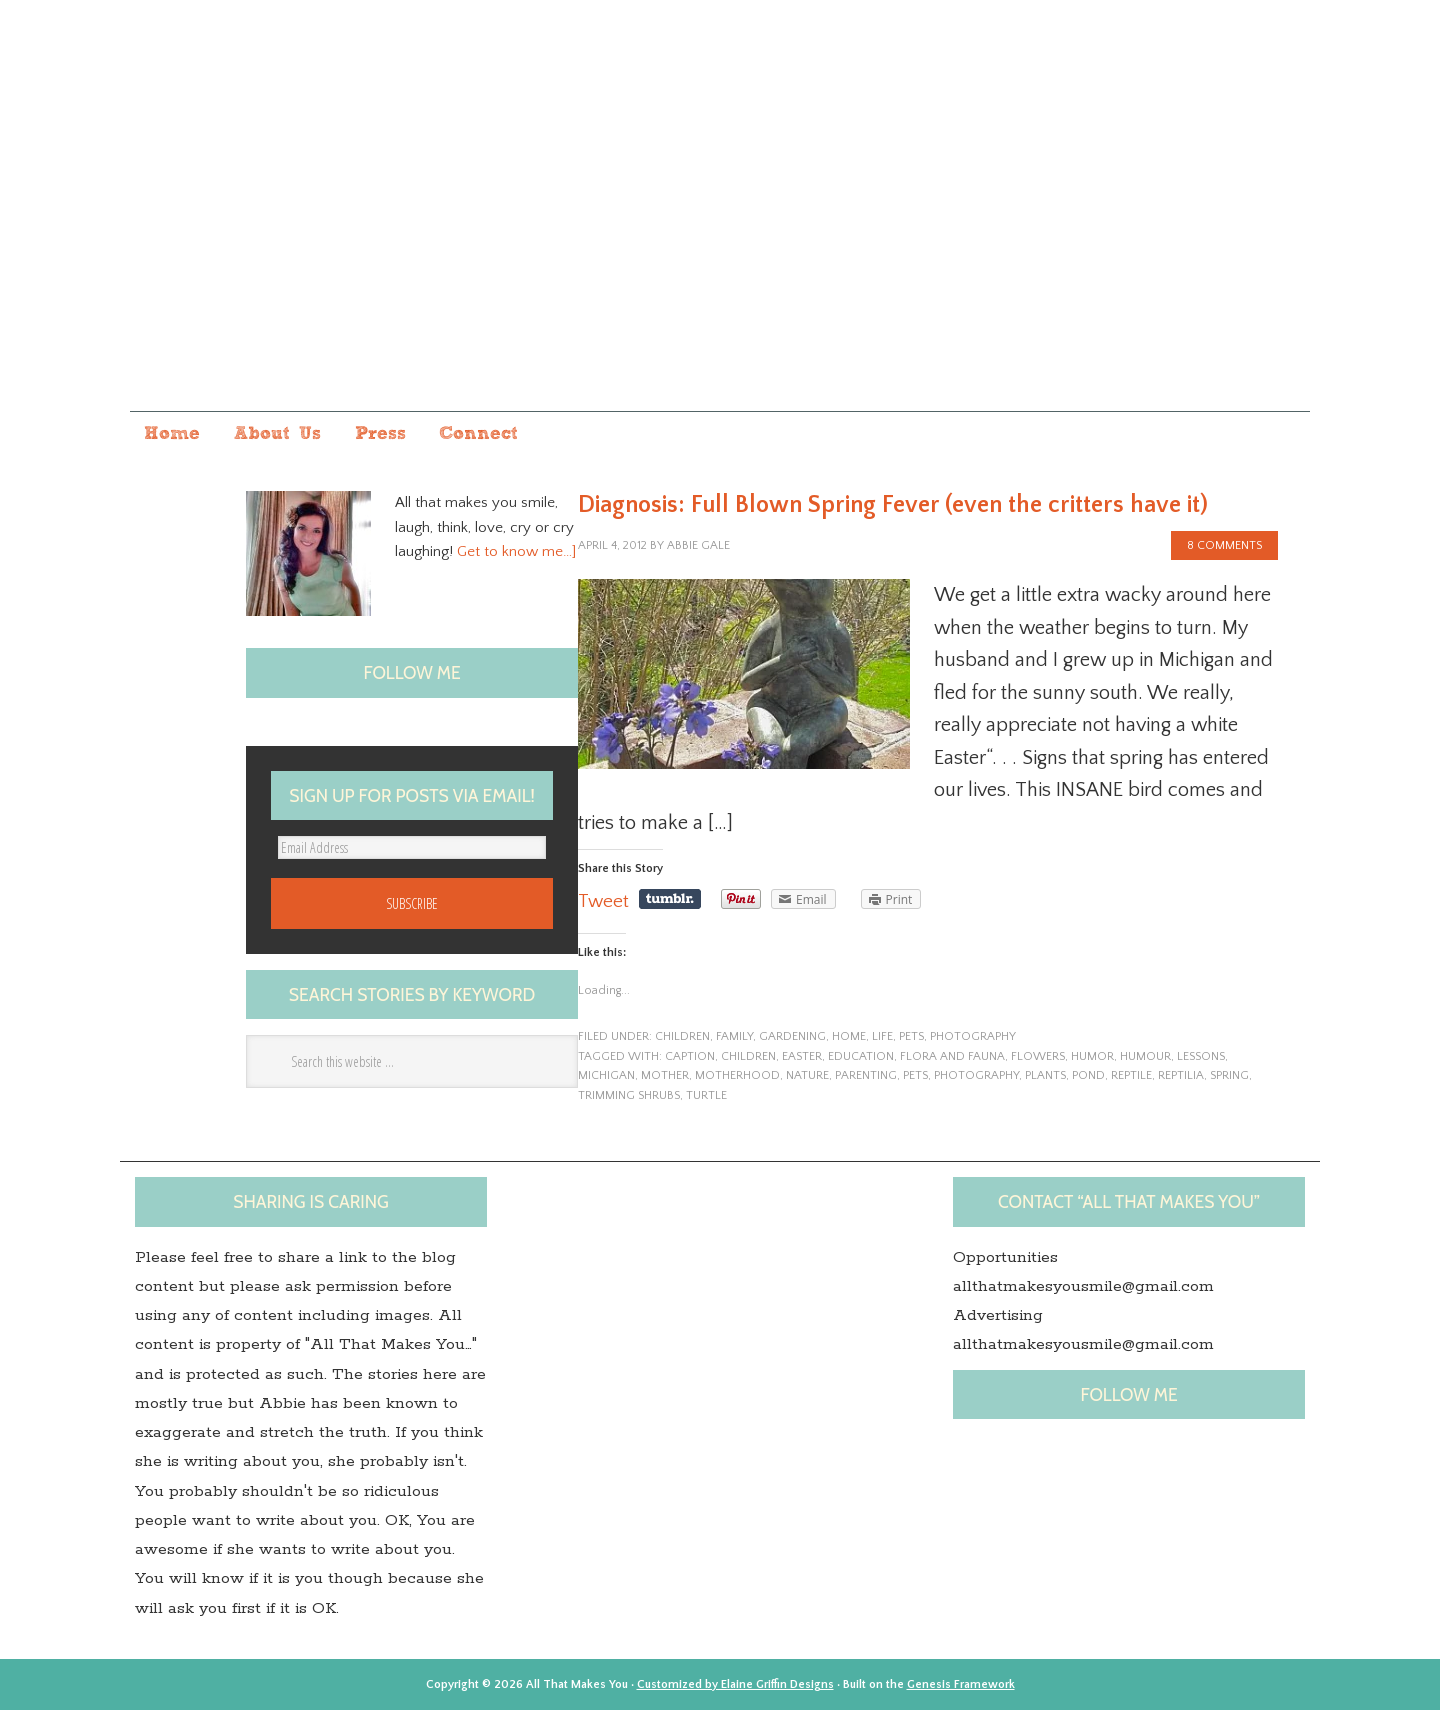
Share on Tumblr (672, 904)
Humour (1145, 1061)
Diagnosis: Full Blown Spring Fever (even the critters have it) (893, 510)
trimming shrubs (629, 1100)
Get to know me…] (516, 556)
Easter (802, 1061)
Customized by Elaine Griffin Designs (735, 1689)
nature (807, 1080)
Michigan (606, 1080)
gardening (792, 1041)
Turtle (706, 1100)
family (734, 1041)
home (849, 1041)
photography (973, 1041)
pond (1088, 1080)
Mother (665, 1080)
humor (1092, 1061)
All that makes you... (720, 223)
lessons (1201, 1061)
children (682, 1041)
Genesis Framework (961, 1689)
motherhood (737, 1080)
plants (1045, 1080)
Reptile (1131, 1080)
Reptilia (1181, 1080)
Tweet (604, 906)
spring (1229, 1080)
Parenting (866, 1080)
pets (911, 1041)
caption (690, 1061)
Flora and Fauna (952, 1061)
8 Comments (1224, 550)
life (882, 1041)
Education (861, 1061)
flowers (1038, 1061)
